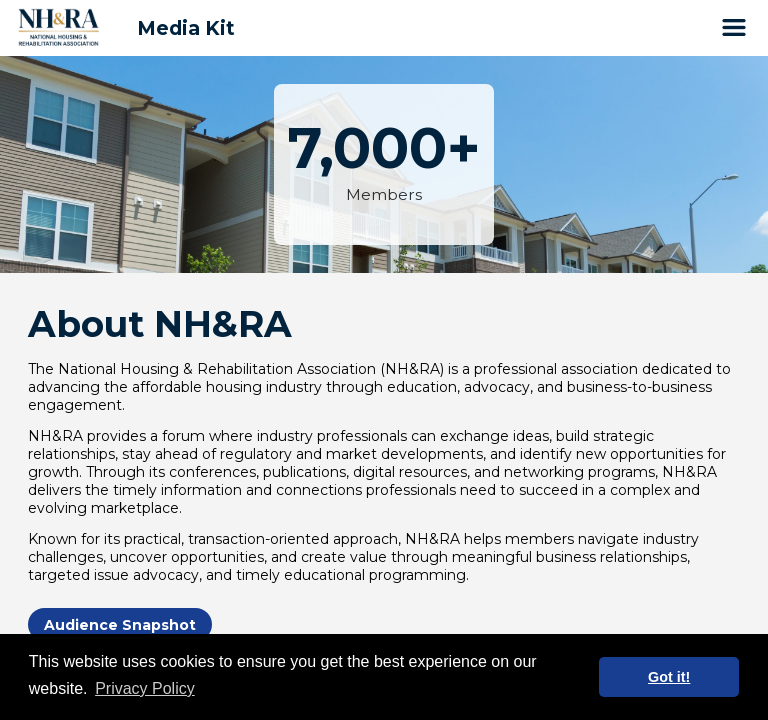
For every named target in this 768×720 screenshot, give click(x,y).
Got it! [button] (669, 677)
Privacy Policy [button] (145, 688)
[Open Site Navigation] (734, 28)
